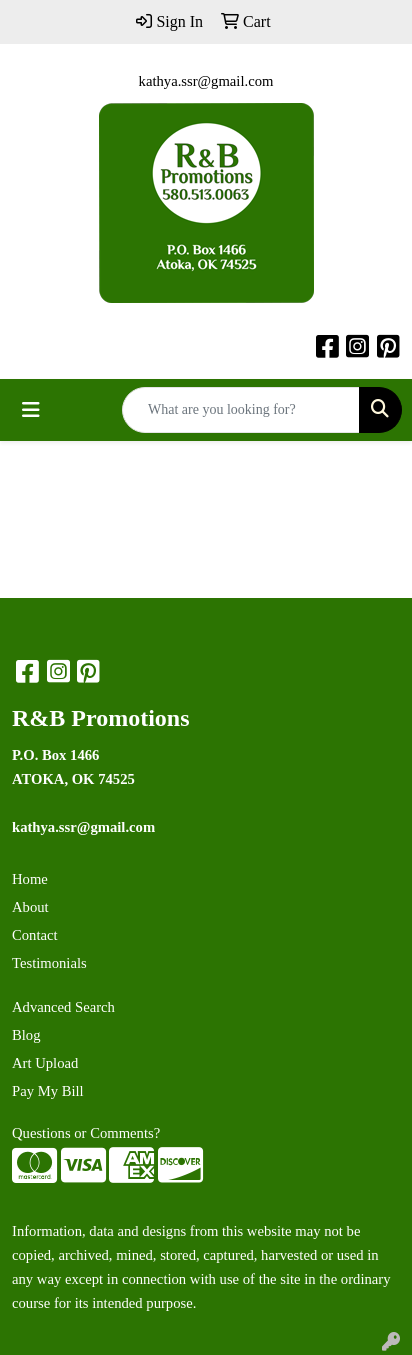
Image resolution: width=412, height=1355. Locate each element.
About (30, 907)
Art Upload (45, 1063)
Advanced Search (63, 1007)
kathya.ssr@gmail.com (206, 81)
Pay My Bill (48, 1091)
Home (30, 879)
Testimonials (49, 963)
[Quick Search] (241, 410)
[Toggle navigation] (31, 410)
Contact (35, 935)
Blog (26, 1035)
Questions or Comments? (86, 1133)
